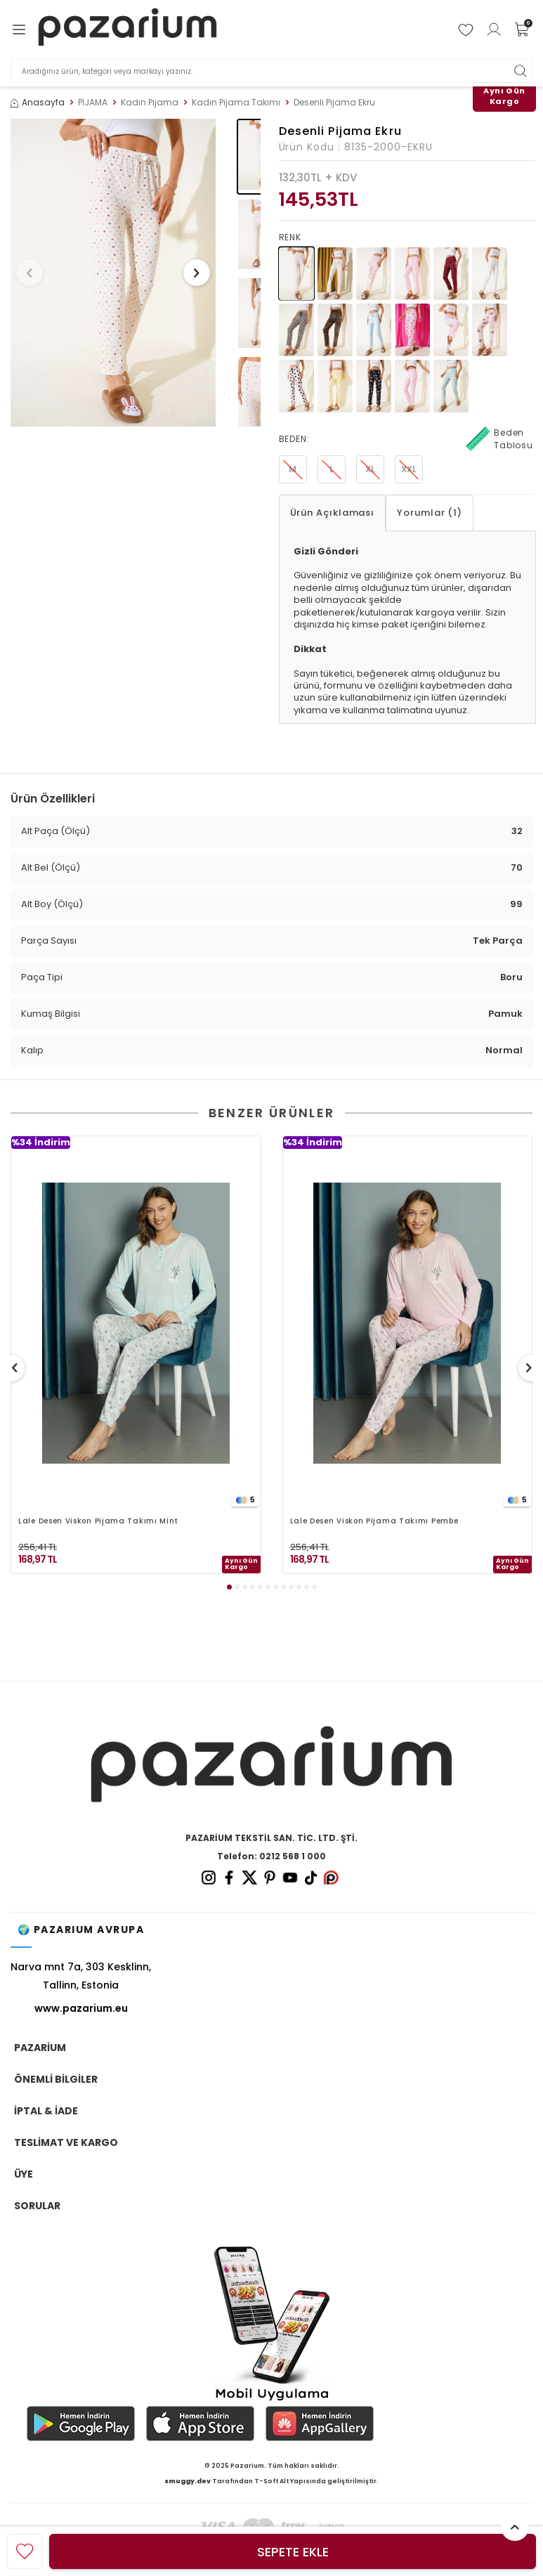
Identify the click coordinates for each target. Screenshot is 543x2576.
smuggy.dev (187, 2481)
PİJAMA (92, 102)
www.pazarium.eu (81, 2008)
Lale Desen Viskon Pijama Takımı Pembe (374, 1521)
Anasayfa (38, 102)
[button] (34, 272)
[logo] (127, 29)
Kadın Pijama (149, 102)
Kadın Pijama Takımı (236, 102)
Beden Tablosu (499, 439)
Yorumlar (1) (429, 512)
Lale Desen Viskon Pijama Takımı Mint (98, 1521)
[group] (113, 273)
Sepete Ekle (293, 2552)
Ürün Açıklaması (332, 512)
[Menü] (19, 29)
